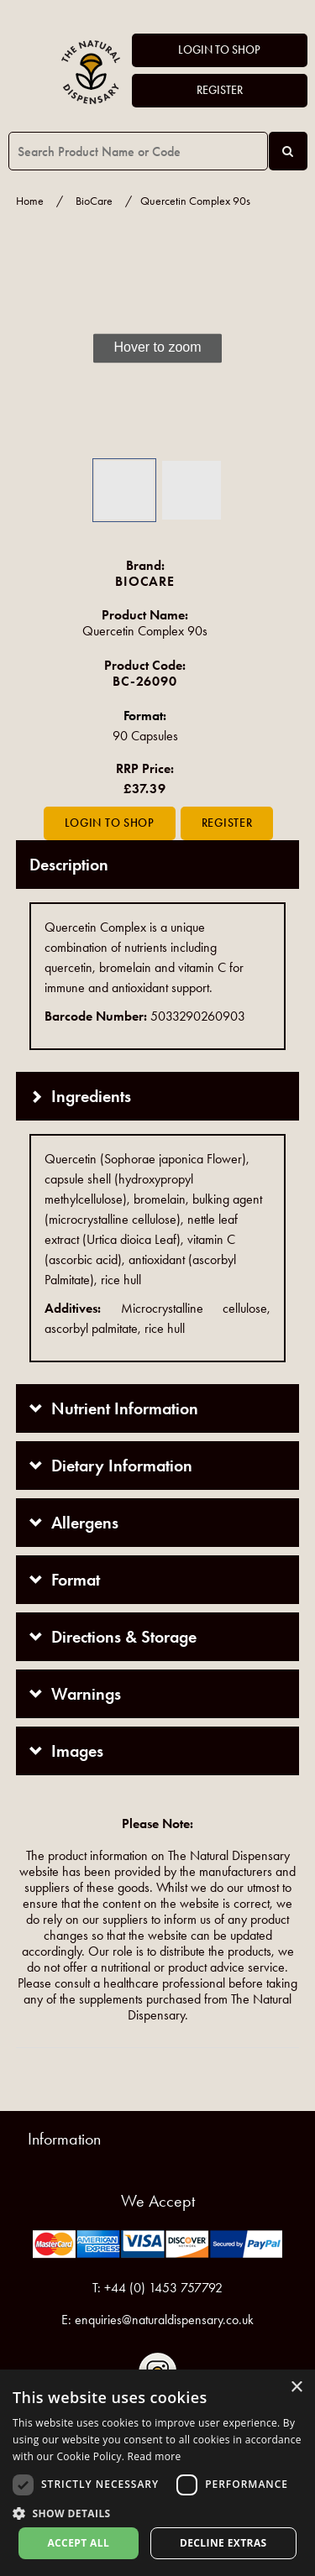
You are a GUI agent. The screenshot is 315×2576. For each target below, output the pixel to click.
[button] (41, 348)
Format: (144, 716)
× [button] (296, 2387)
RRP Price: (145, 768)
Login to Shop (219, 50)
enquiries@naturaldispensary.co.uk (164, 2320)
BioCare (94, 201)
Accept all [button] (78, 2543)
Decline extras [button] (223, 2543)
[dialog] (157, 2473)
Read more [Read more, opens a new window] (154, 2456)
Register (220, 90)
